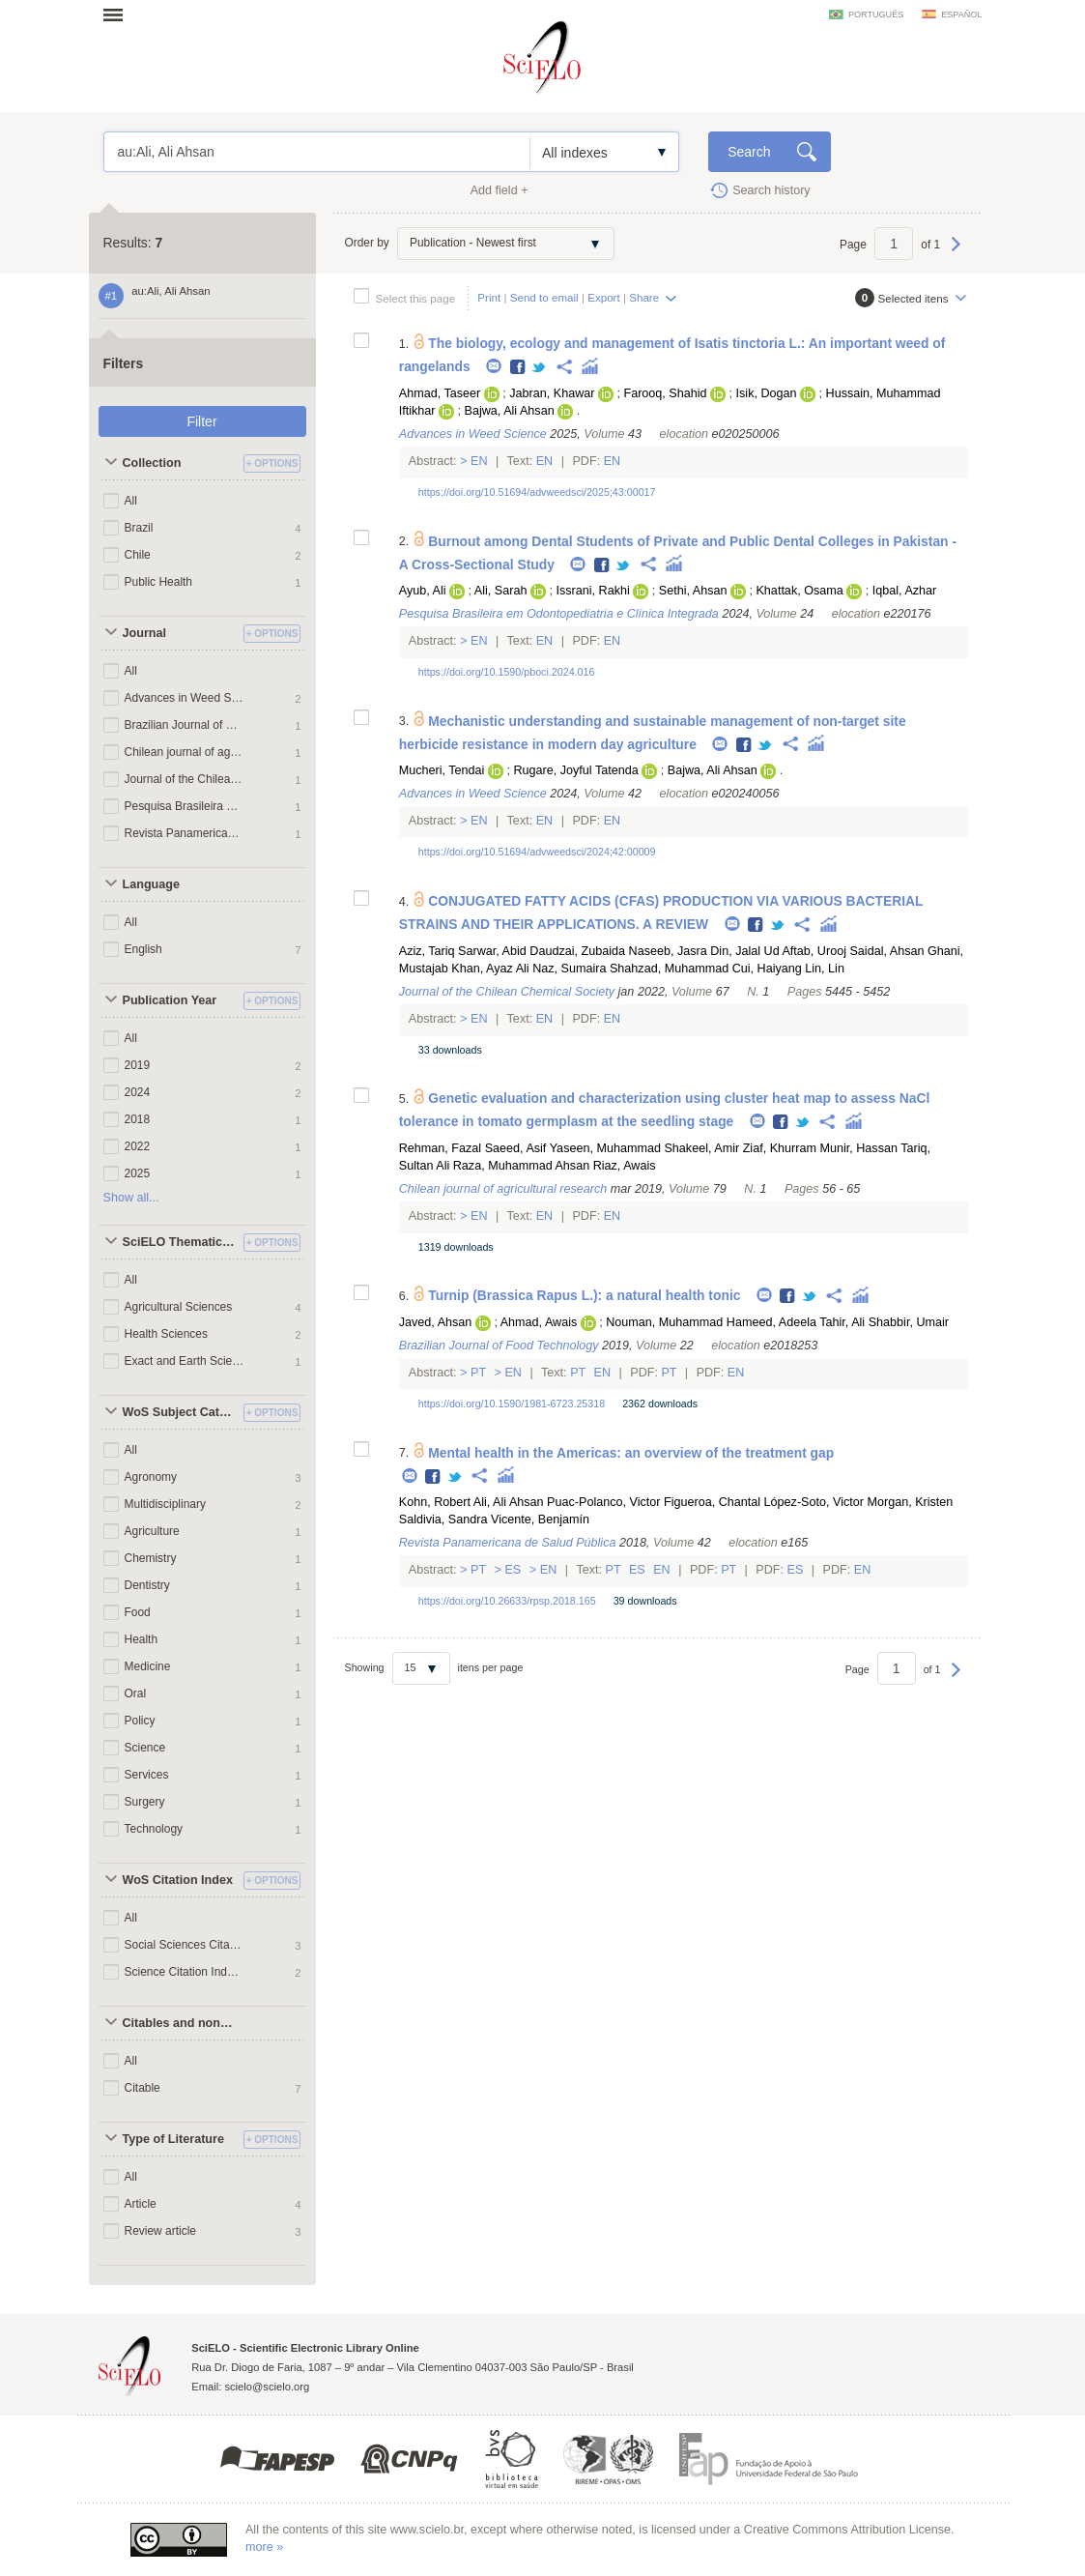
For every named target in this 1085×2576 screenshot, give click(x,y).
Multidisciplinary (165, 1504)
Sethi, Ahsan (693, 590)
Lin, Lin (824, 968)
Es (513, 1570)
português (875, 14)
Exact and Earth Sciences (184, 1361)
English (143, 949)
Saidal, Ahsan (886, 951)
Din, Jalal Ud (744, 951)
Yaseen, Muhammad (605, 1148)
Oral (136, 1693)
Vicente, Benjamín (540, 1519)
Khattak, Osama (799, 590)
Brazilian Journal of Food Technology (184, 725)
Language (151, 884)
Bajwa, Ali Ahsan (510, 411)
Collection (152, 463)
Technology (154, 1829)
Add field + (499, 190)
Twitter (539, 368)
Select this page (416, 298)
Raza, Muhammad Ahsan (521, 1165)
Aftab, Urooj (814, 951)
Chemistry (151, 1558)
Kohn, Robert (435, 1502)
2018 (138, 1119)
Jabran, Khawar (551, 393)
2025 (138, 1173)
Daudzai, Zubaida (577, 951)
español (961, 14)
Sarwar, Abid (492, 951)
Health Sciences (167, 1334)
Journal (145, 633)
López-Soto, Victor (814, 1502)
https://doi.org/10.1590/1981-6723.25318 (511, 1403)
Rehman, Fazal (440, 1148)
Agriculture (152, 1531)
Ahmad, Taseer (439, 393)
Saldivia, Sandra (443, 1519)
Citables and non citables (181, 2023)
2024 (138, 1092)
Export (603, 297)
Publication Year (170, 1000)
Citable (142, 2088)
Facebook (518, 368)
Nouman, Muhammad (664, 1322)
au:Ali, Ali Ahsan (317, 151)
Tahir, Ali (842, 1322)
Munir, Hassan (858, 1148)
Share (644, 297)
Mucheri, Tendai (442, 770)
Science (145, 1747)
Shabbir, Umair (909, 1322)
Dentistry (147, 1585)
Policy (140, 1720)
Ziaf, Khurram (779, 1148)
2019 (138, 1065)
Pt (479, 1372)
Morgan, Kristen (910, 1502)
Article (141, 2204)
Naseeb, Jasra (668, 951)
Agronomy (151, 1477)
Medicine (148, 1666)
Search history (771, 190)
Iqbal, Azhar (904, 590)
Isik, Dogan (766, 393)
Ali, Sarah (501, 590)
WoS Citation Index (178, 1880)
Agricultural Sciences (179, 1307)
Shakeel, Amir (701, 1148)
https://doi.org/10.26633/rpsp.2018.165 (507, 1600)
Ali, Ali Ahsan (508, 1502)
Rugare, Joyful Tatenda (575, 770)
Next (956, 253)
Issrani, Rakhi (592, 590)
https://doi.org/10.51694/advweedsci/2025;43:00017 (537, 492)
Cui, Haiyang (767, 968)
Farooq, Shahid (664, 393)
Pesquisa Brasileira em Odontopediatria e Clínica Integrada (184, 806)
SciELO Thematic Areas (181, 1242)
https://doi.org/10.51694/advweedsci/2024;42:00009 (537, 851)
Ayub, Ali (422, 590)
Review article (161, 2231)
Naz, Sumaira (569, 968)
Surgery (145, 1802)
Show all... (131, 1197)
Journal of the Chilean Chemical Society (184, 779)
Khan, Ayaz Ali (489, 968)
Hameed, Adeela (771, 1322)
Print (488, 297)
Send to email (544, 297)
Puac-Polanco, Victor (603, 1502)
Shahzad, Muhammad (669, 968)
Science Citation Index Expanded (184, 1972)
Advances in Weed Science (184, 698)
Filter (201, 421)
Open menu (119, 14)
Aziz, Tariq (427, 951)
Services (147, 1774)
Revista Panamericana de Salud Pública (184, 833)
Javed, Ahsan (435, 1322)
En (480, 461)
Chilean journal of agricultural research (184, 752)
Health (141, 1639)
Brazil (139, 528)
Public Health (159, 582)
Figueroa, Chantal (712, 1502)
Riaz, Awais (624, 1165)
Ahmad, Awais (539, 1322)
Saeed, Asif (516, 1148)
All (131, 500)
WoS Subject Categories (181, 1412)
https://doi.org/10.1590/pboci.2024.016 (506, 672)
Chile (138, 555)
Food (138, 1612)
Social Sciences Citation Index (184, 1945)
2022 (138, 1146)
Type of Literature (173, 2139)
